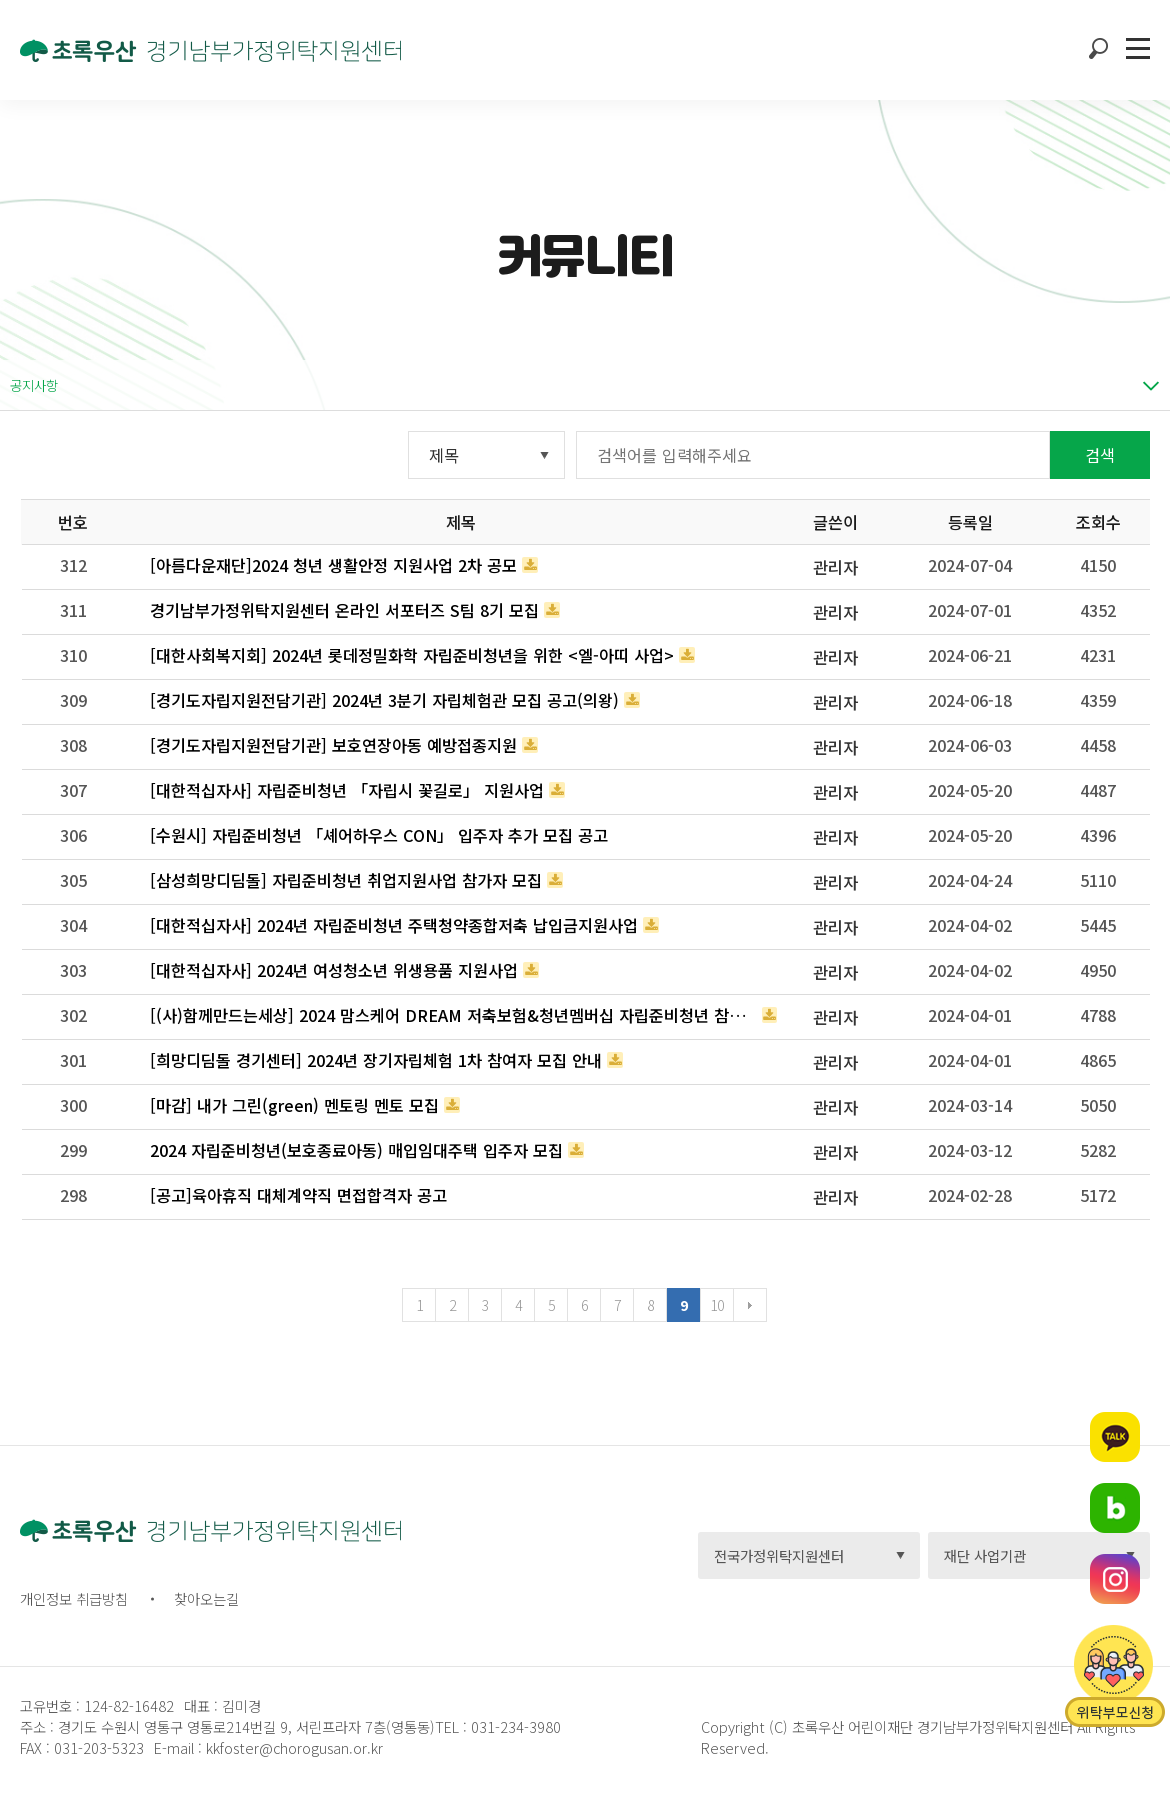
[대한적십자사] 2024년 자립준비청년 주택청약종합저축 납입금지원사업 (394, 925)
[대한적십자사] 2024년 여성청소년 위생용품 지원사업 (334, 970)
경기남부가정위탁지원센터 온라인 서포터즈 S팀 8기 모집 (344, 610)
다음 (750, 1305)
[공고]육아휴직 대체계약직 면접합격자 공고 (298, 1195)
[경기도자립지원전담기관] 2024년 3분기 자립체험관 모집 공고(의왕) (384, 700)
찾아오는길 (206, 1598)
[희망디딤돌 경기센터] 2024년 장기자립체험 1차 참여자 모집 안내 (376, 1060)
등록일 (970, 522)
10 (716, 1305)
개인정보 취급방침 (74, 1598)
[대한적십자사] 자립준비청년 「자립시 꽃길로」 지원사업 (347, 790)
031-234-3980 (514, 1726)
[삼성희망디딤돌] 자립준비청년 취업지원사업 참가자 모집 (346, 880)
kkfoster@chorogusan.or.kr (294, 1747)
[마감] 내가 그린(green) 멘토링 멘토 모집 (294, 1105)
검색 (1100, 455)
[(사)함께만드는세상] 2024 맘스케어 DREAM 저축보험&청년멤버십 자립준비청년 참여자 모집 (453, 1015)
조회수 (1098, 522)
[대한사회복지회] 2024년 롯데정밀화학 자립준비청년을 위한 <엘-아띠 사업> (412, 655)
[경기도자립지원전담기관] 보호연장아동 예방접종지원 (333, 745)
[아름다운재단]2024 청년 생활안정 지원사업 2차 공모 (333, 565)
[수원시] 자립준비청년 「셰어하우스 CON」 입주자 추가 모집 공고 (379, 835)
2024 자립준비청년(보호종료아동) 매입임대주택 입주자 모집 (356, 1150)
